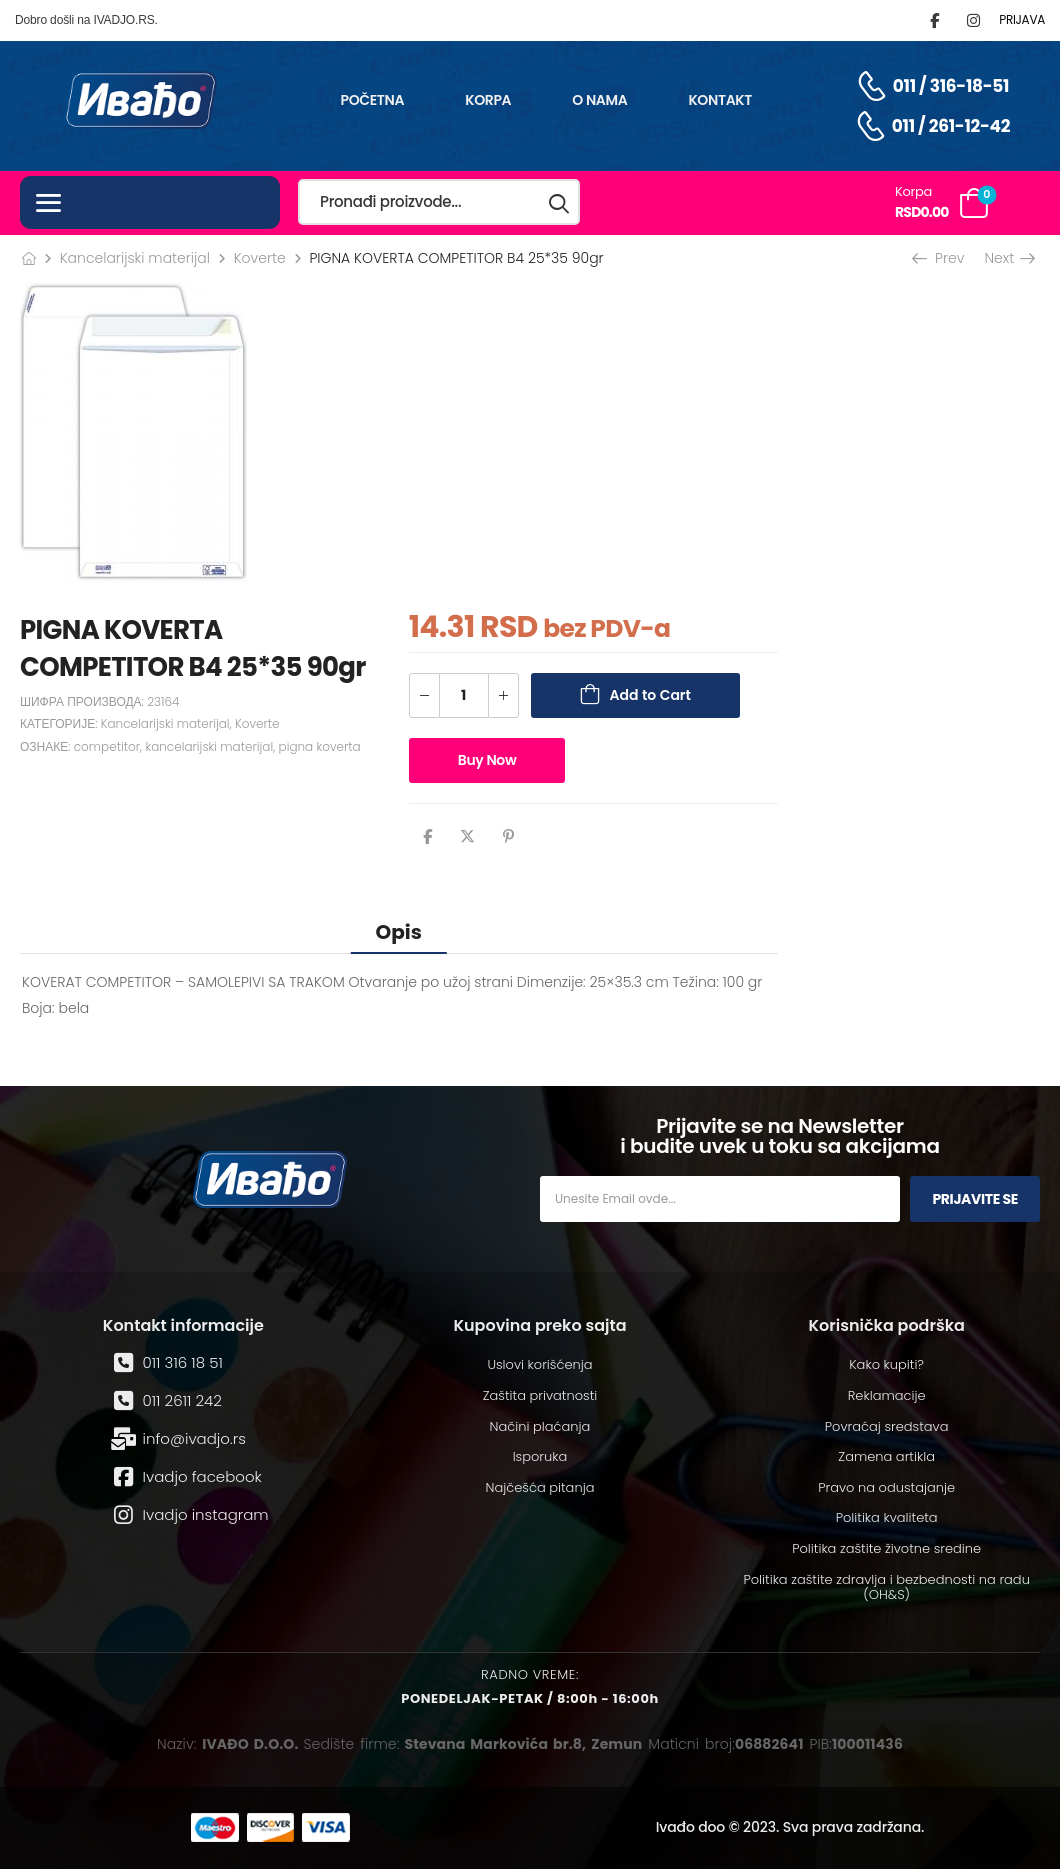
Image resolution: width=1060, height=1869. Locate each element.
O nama (599, 100)
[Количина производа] (464, 695)
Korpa (488, 100)
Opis (399, 932)
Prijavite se (975, 1199)
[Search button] (560, 202)
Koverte (260, 258)
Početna (373, 100)
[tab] (399, 931)
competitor (107, 746)
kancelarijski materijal (209, 746)
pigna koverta (320, 746)
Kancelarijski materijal (135, 258)
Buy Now (487, 760)
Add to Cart (650, 695)
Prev (940, 258)
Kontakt (720, 100)
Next (1008, 258)
